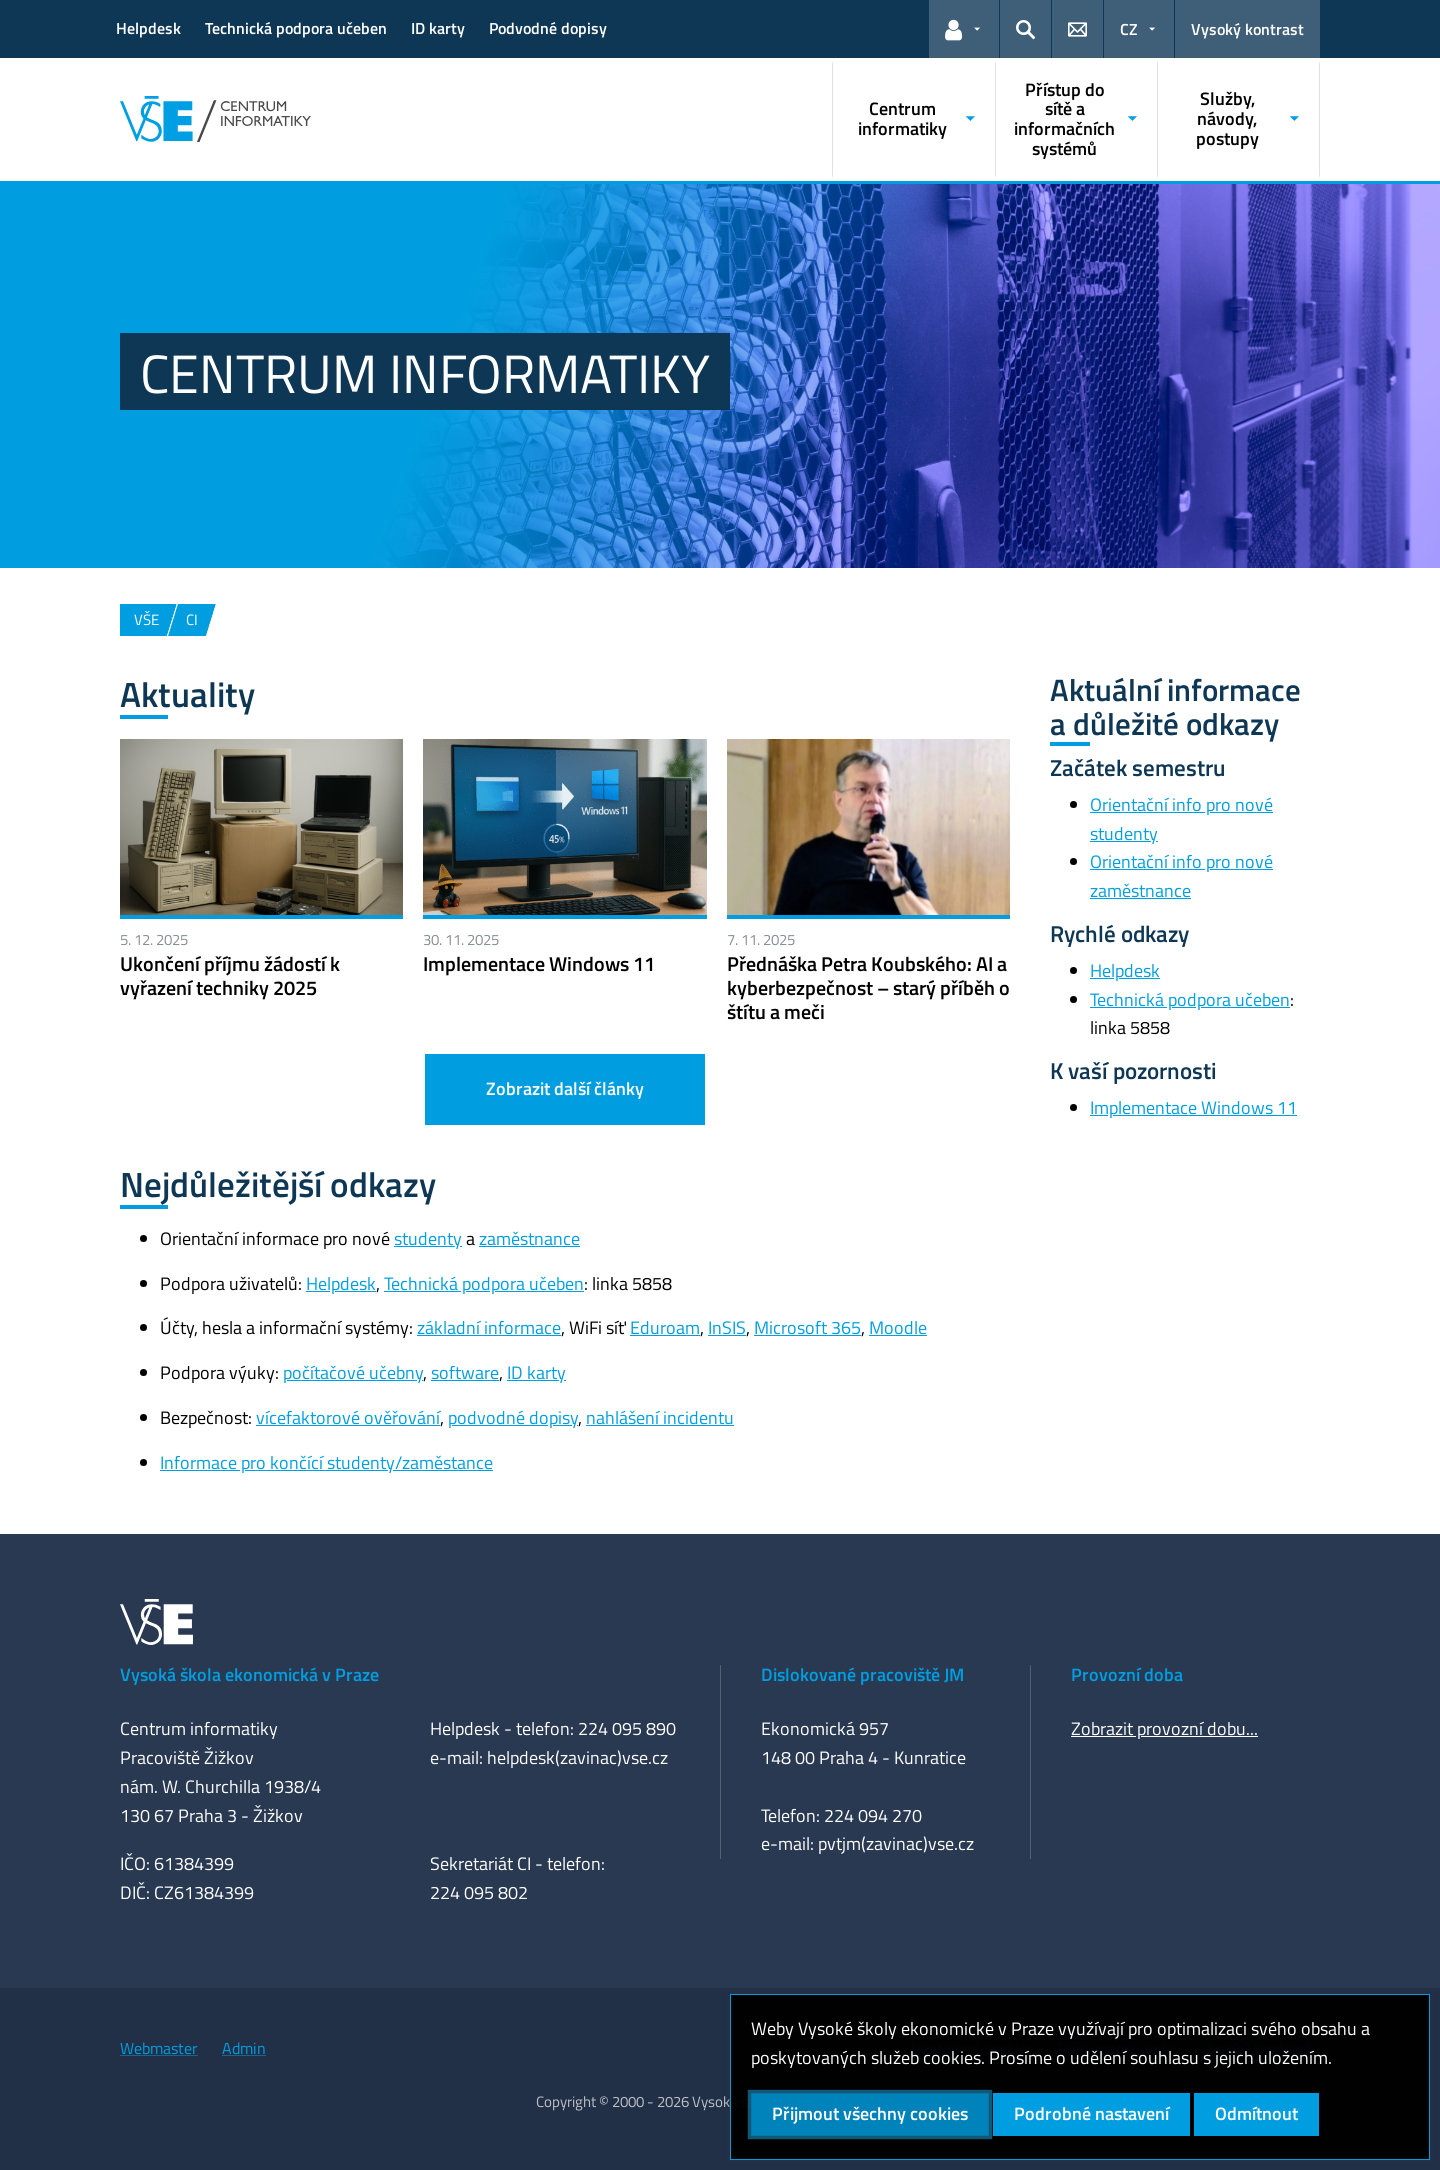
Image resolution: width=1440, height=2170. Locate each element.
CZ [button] (1129, 29)
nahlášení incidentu (660, 1417)
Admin (244, 2048)
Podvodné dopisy (548, 28)
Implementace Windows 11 (1193, 1107)
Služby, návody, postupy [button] (1227, 118)
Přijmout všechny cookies (870, 2113)
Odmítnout (1256, 2113)
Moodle (898, 1327)
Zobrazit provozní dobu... (1164, 1728)
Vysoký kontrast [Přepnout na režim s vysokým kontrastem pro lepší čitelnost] (1247, 29)
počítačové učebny (353, 1372)
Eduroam (665, 1327)
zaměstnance (529, 1238)
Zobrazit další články (565, 1088)
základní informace (489, 1327)
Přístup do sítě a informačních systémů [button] (1064, 119)
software (465, 1372)
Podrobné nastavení (1091, 2113)
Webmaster (159, 2048)
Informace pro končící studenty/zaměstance (326, 1462)
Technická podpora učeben (296, 28)
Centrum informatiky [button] (902, 118)
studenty (428, 1238)
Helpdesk (148, 28)
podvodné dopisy (513, 1417)
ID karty (438, 28)
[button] (964, 29)
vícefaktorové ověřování (348, 1417)
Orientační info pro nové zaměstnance (1181, 876)
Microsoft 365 (807, 1327)
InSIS (727, 1327)
